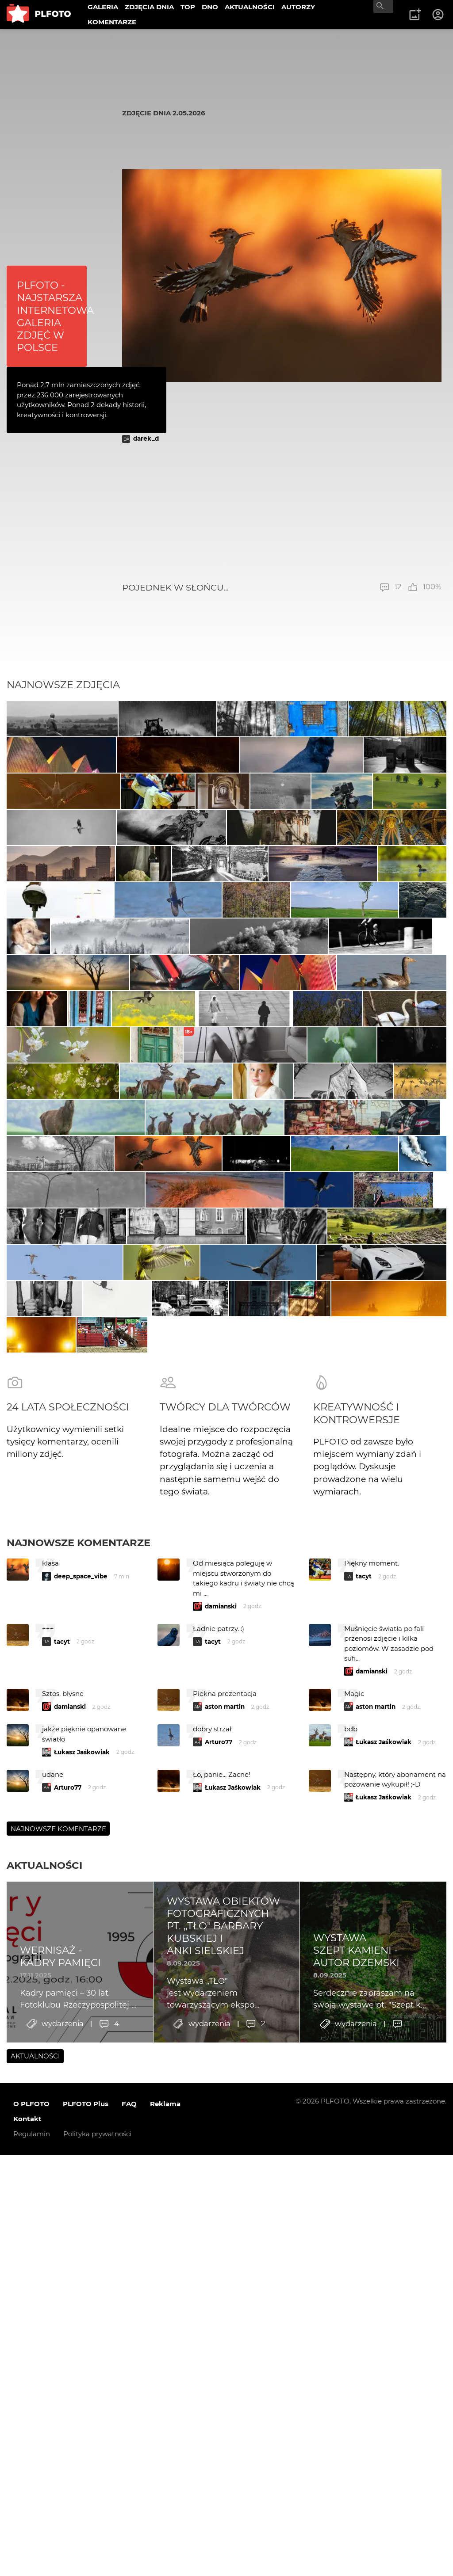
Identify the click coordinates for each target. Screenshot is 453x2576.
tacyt (364, 2133)
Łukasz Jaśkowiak (82, 2309)
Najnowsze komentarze (78, 2099)
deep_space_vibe (80, 2133)
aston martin (225, 2263)
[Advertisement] (281, 513)
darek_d (146, 438)
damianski (221, 2163)
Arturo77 (218, 2298)
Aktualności (44, 2422)
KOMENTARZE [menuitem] (112, 22)
